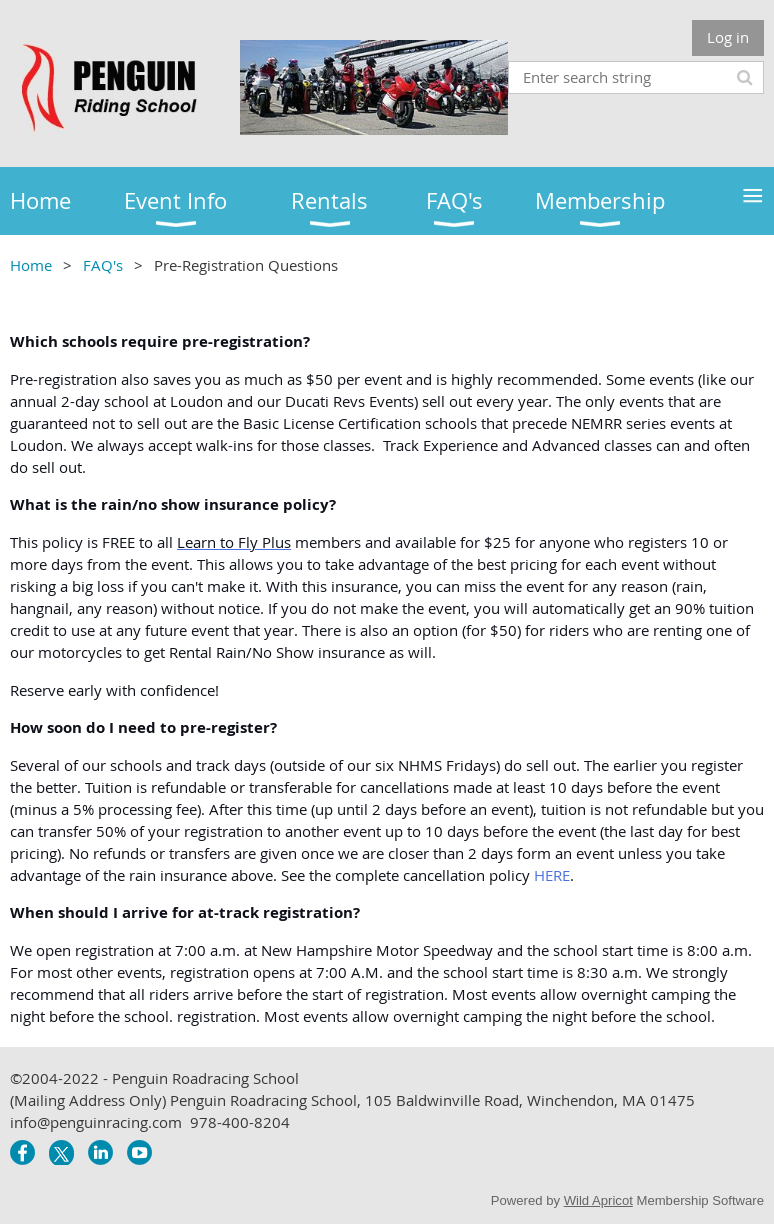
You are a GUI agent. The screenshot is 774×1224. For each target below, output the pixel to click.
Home (31, 265)
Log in (728, 37)
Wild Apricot (598, 1200)
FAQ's (103, 265)
